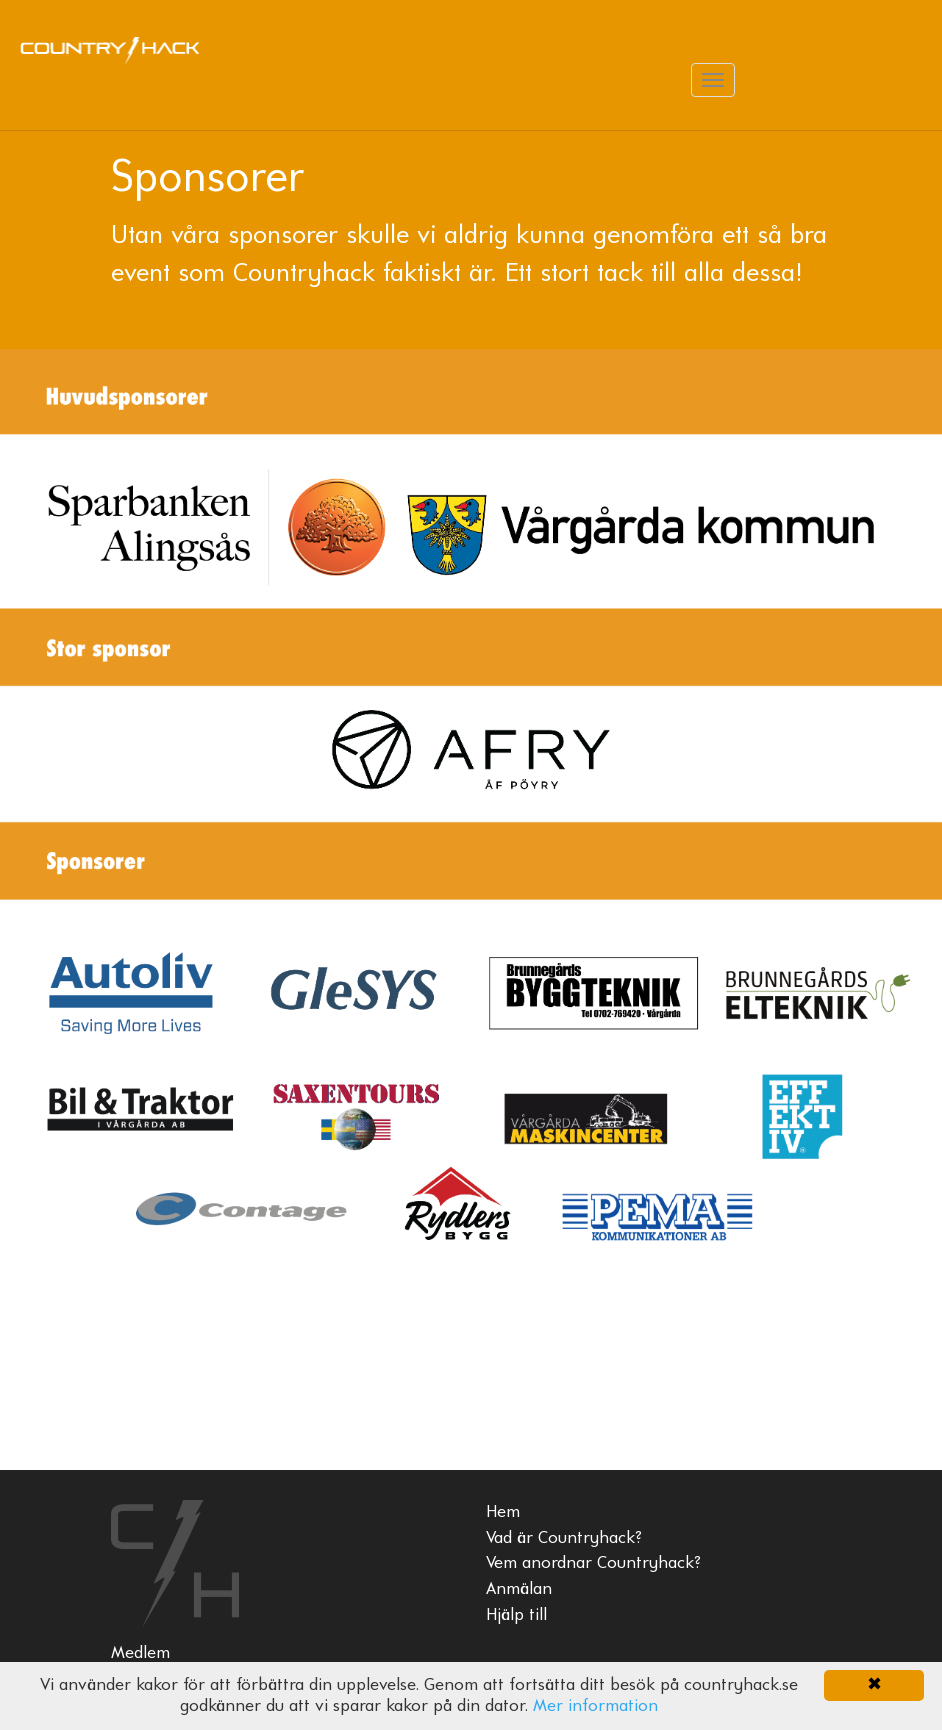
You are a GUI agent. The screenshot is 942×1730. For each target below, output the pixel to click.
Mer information (595, 1706)
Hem (503, 1512)
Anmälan (519, 1589)
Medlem (140, 1653)
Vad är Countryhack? (564, 1538)
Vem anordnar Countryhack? (593, 1563)
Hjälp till (516, 1615)
